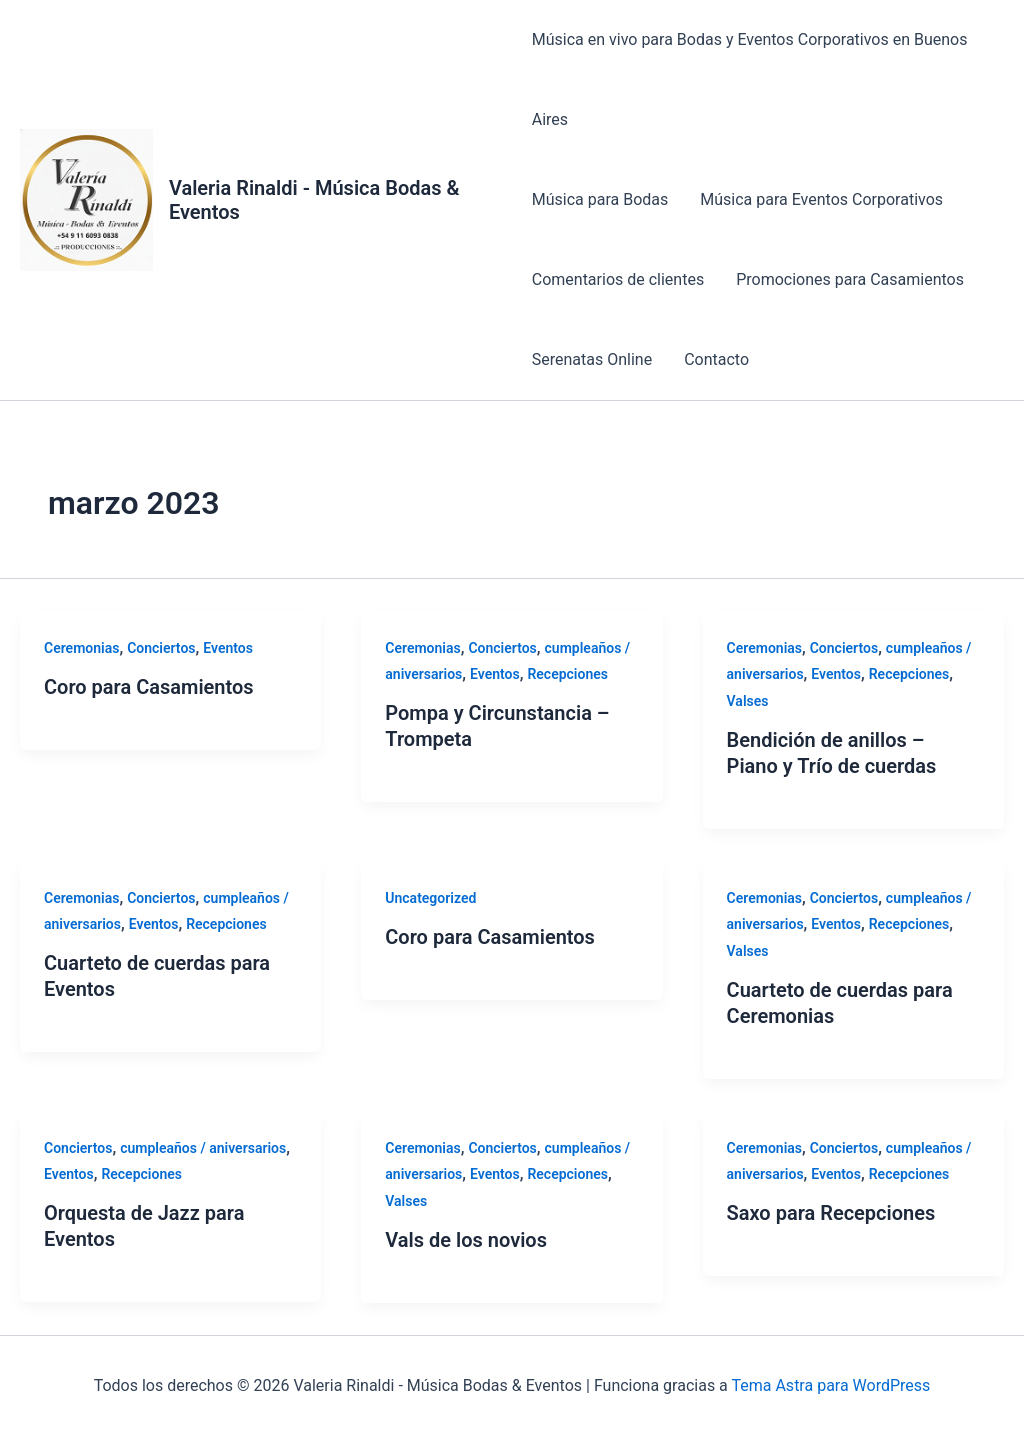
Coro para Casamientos (149, 687)
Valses (748, 701)
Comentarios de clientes (618, 279)
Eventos (228, 648)
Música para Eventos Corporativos (821, 199)
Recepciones (567, 674)
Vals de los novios (466, 1240)
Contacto (716, 359)
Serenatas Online (592, 359)
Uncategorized (430, 898)
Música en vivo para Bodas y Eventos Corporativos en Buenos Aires (750, 79)
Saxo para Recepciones (831, 1213)
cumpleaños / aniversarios (203, 1148)
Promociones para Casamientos (850, 279)
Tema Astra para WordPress (830, 1385)
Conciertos (161, 648)
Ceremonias (81, 648)
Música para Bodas (600, 199)
